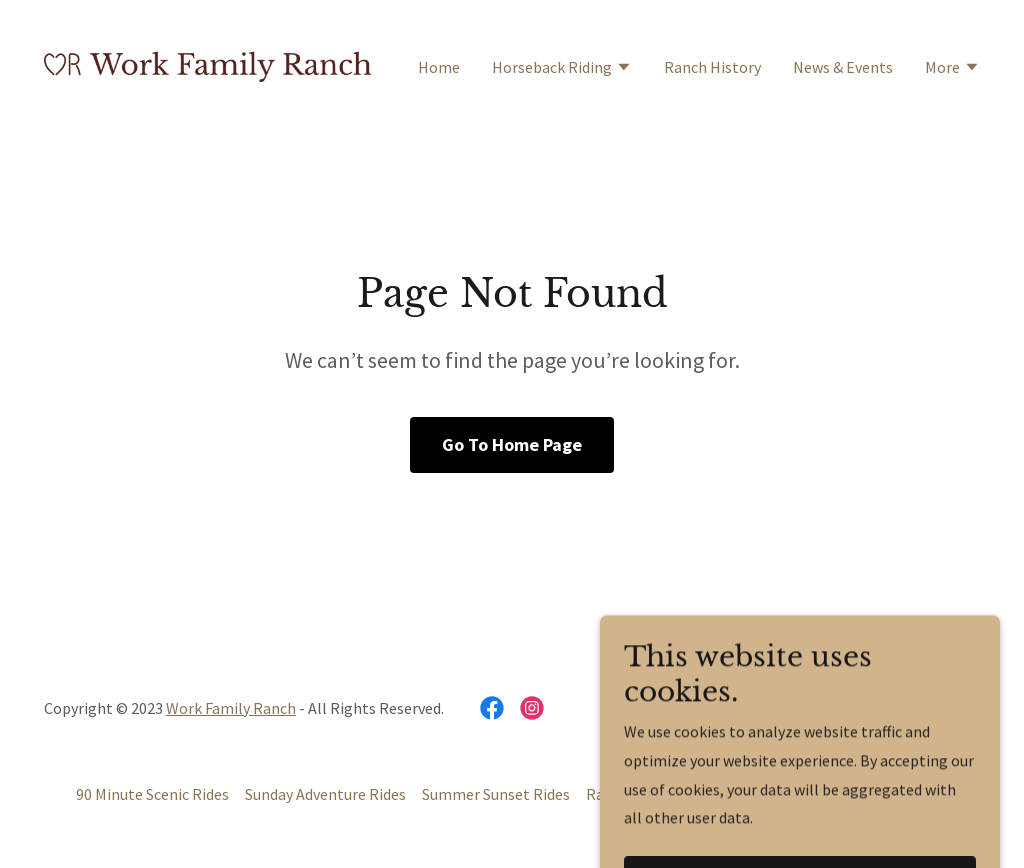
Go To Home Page (512, 444)
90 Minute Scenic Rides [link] (152, 794)
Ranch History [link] (712, 67)
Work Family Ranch (231, 708)
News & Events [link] (843, 67)
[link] (208, 64)
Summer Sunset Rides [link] (496, 794)
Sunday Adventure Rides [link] (325, 794)
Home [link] (439, 67)
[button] (562, 69)
